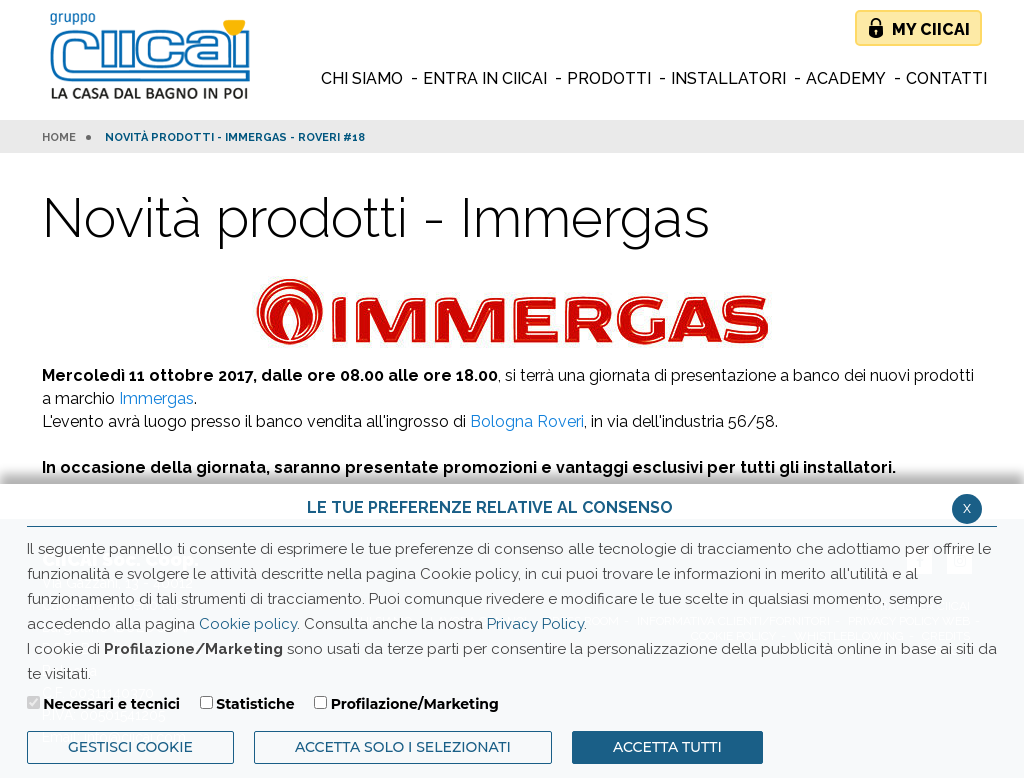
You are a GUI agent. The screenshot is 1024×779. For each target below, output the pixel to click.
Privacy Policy (535, 624)
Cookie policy (248, 624)
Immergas (156, 398)
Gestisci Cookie (130, 747)
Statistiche (255, 704)
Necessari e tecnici (111, 704)
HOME (59, 138)
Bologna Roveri (527, 421)
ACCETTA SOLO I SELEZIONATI (403, 747)
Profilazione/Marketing (415, 704)
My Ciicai (931, 29)
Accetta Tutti (667, 747)
